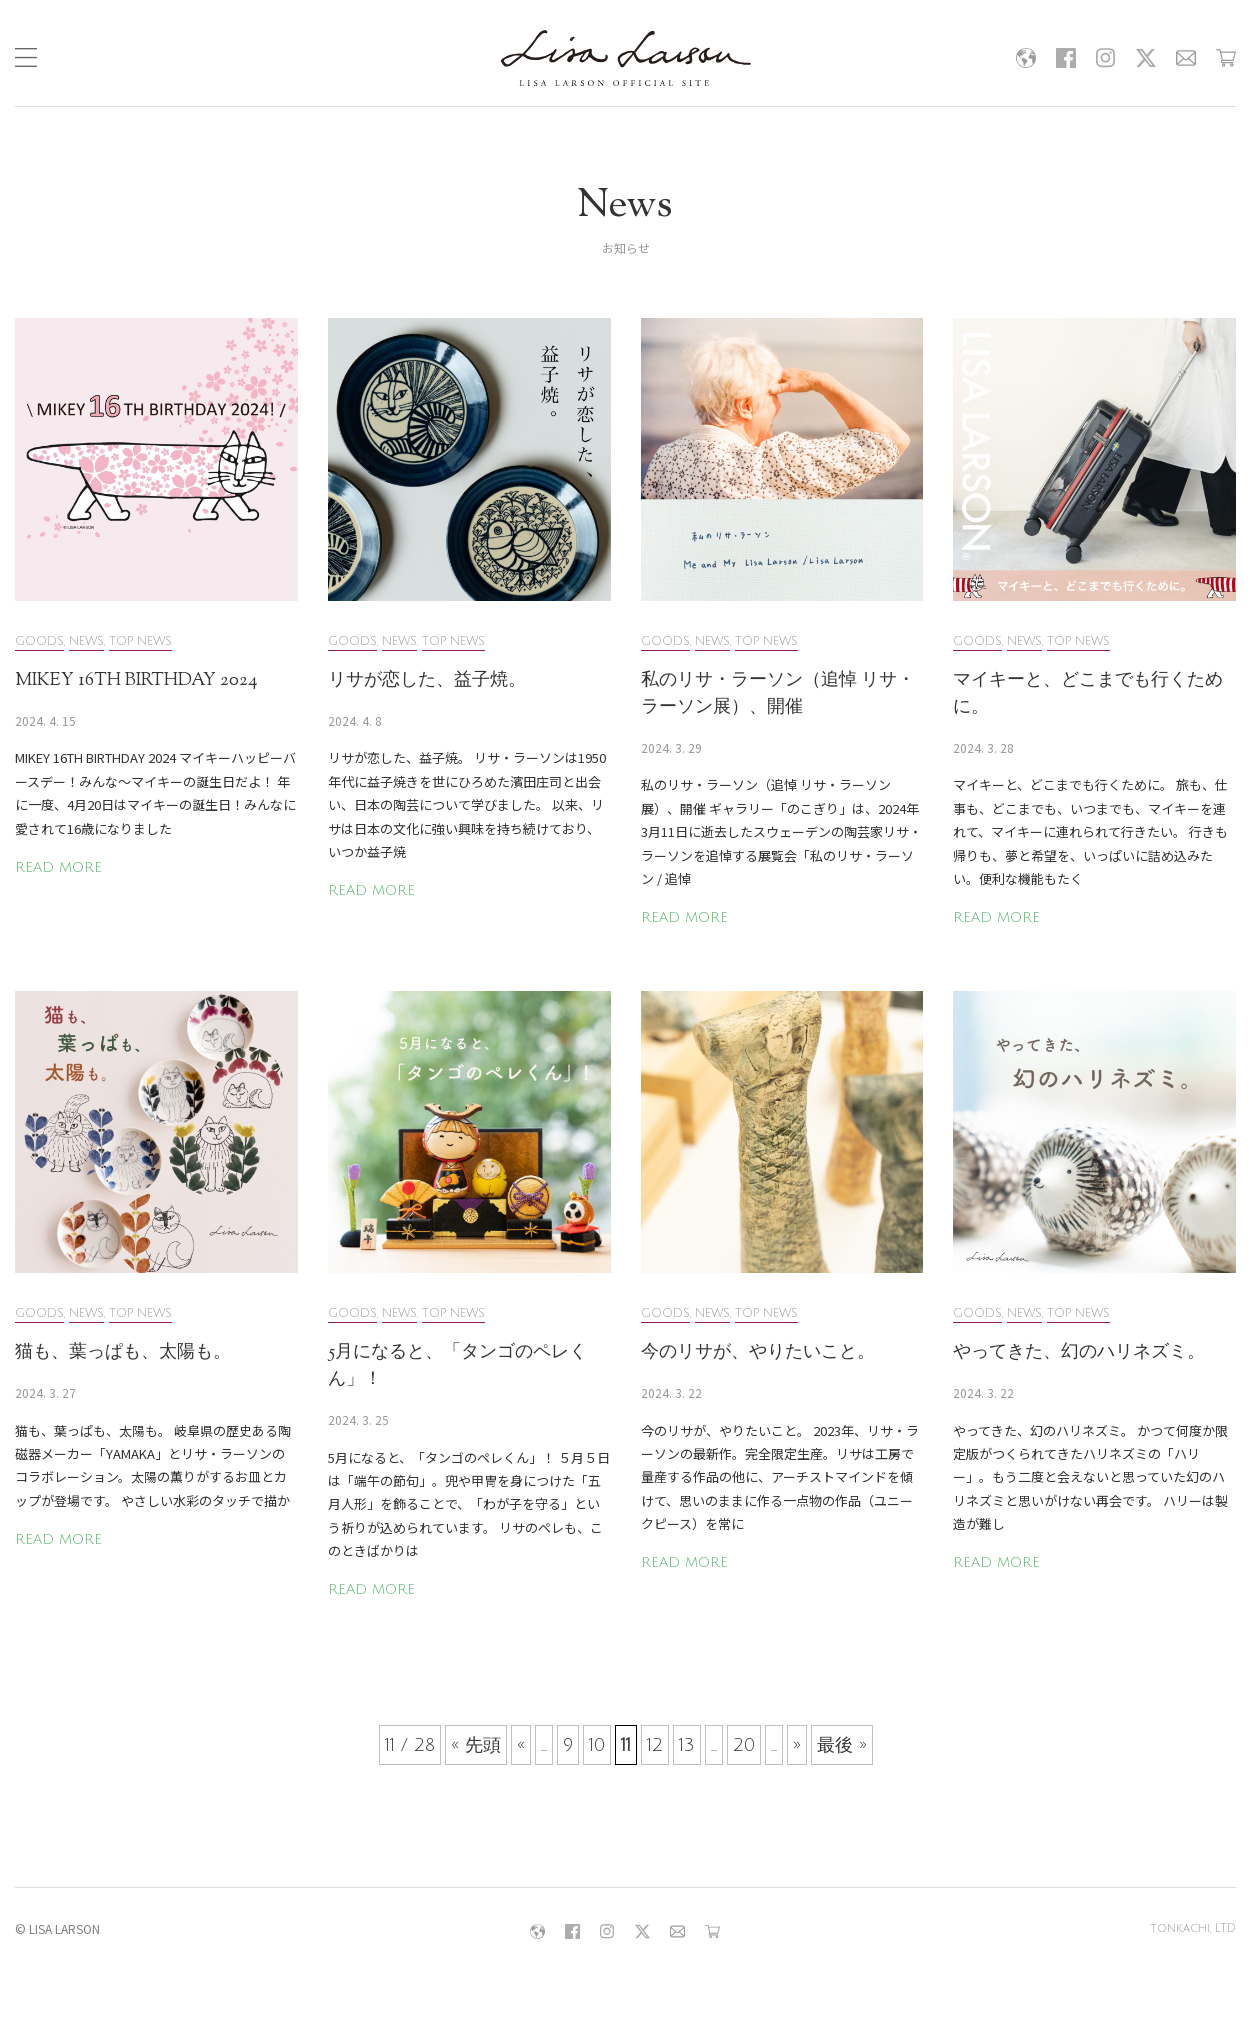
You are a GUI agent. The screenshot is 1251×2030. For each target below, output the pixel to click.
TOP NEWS (140, 641)
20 (744, 1745)
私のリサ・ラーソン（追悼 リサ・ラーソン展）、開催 (778, 694)
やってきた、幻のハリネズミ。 (1079, 1353)
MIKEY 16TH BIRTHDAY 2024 (136, 681)
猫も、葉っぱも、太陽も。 (123, 1353)
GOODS (39, 641)
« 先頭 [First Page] (476, 1745)
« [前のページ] (521, 1745)
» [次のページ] (797, 1745)
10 (597, 1745)
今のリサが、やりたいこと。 (758, 1353)
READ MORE (58, 867)
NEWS (86, 641)
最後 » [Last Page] (842, 1745)
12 (655, 1745)
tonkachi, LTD (1192, 1928)
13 (687, 1745)
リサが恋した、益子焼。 (427, 681)
